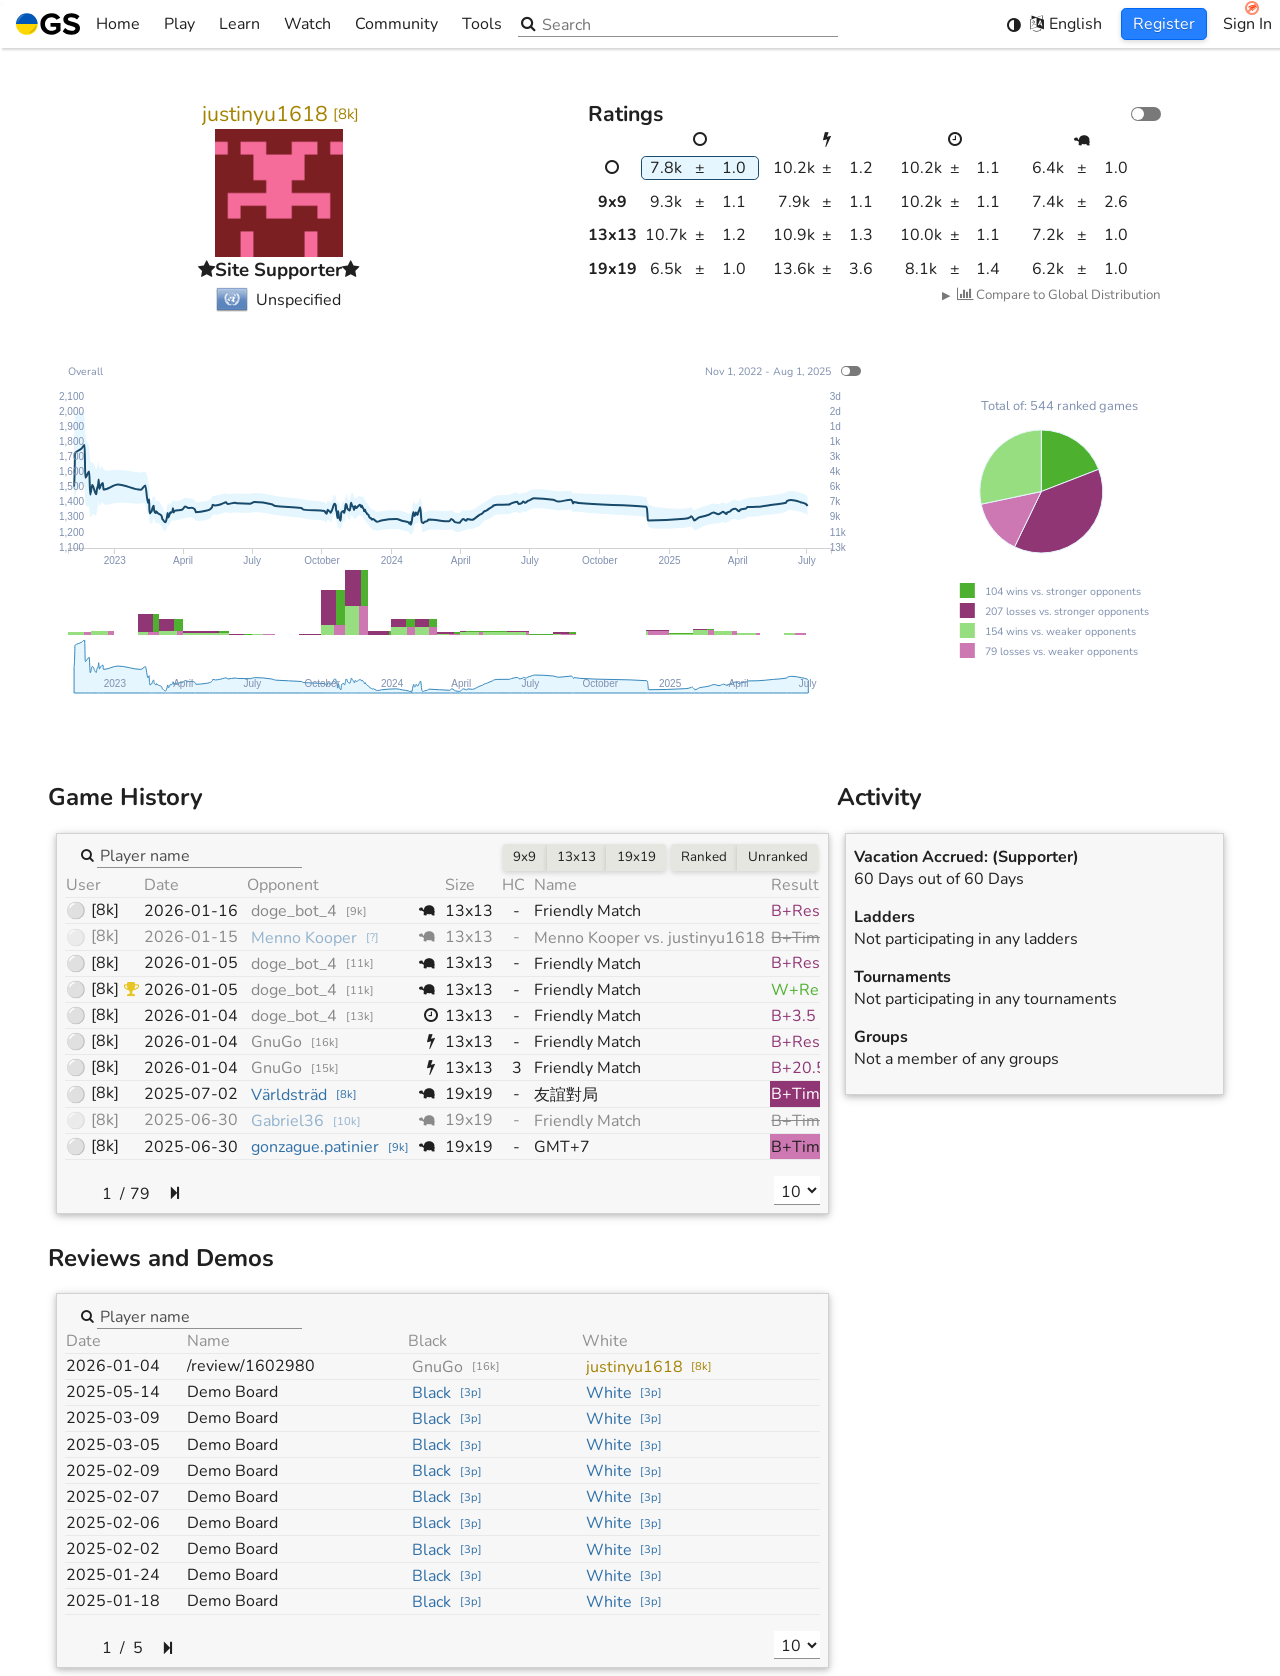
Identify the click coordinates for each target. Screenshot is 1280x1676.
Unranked (778, 857)
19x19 (636, 857)
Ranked (704, 857)
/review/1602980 (251, 1366)
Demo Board (232, 1392)
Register (1164, 24)
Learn (239, 24)
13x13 (576, 857)
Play (179, 24)
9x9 (524, 857)
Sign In (1247, 24)
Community (396, 24)
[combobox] (199, 855)
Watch (307, 24)
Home (78, 24)
